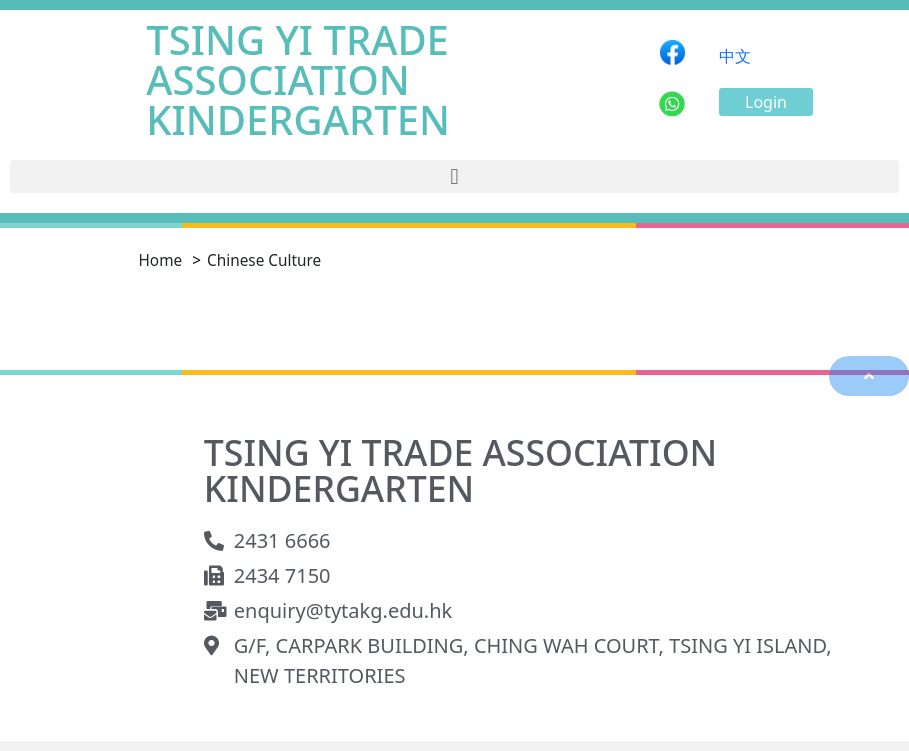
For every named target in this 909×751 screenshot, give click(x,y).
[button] (766, 102)
